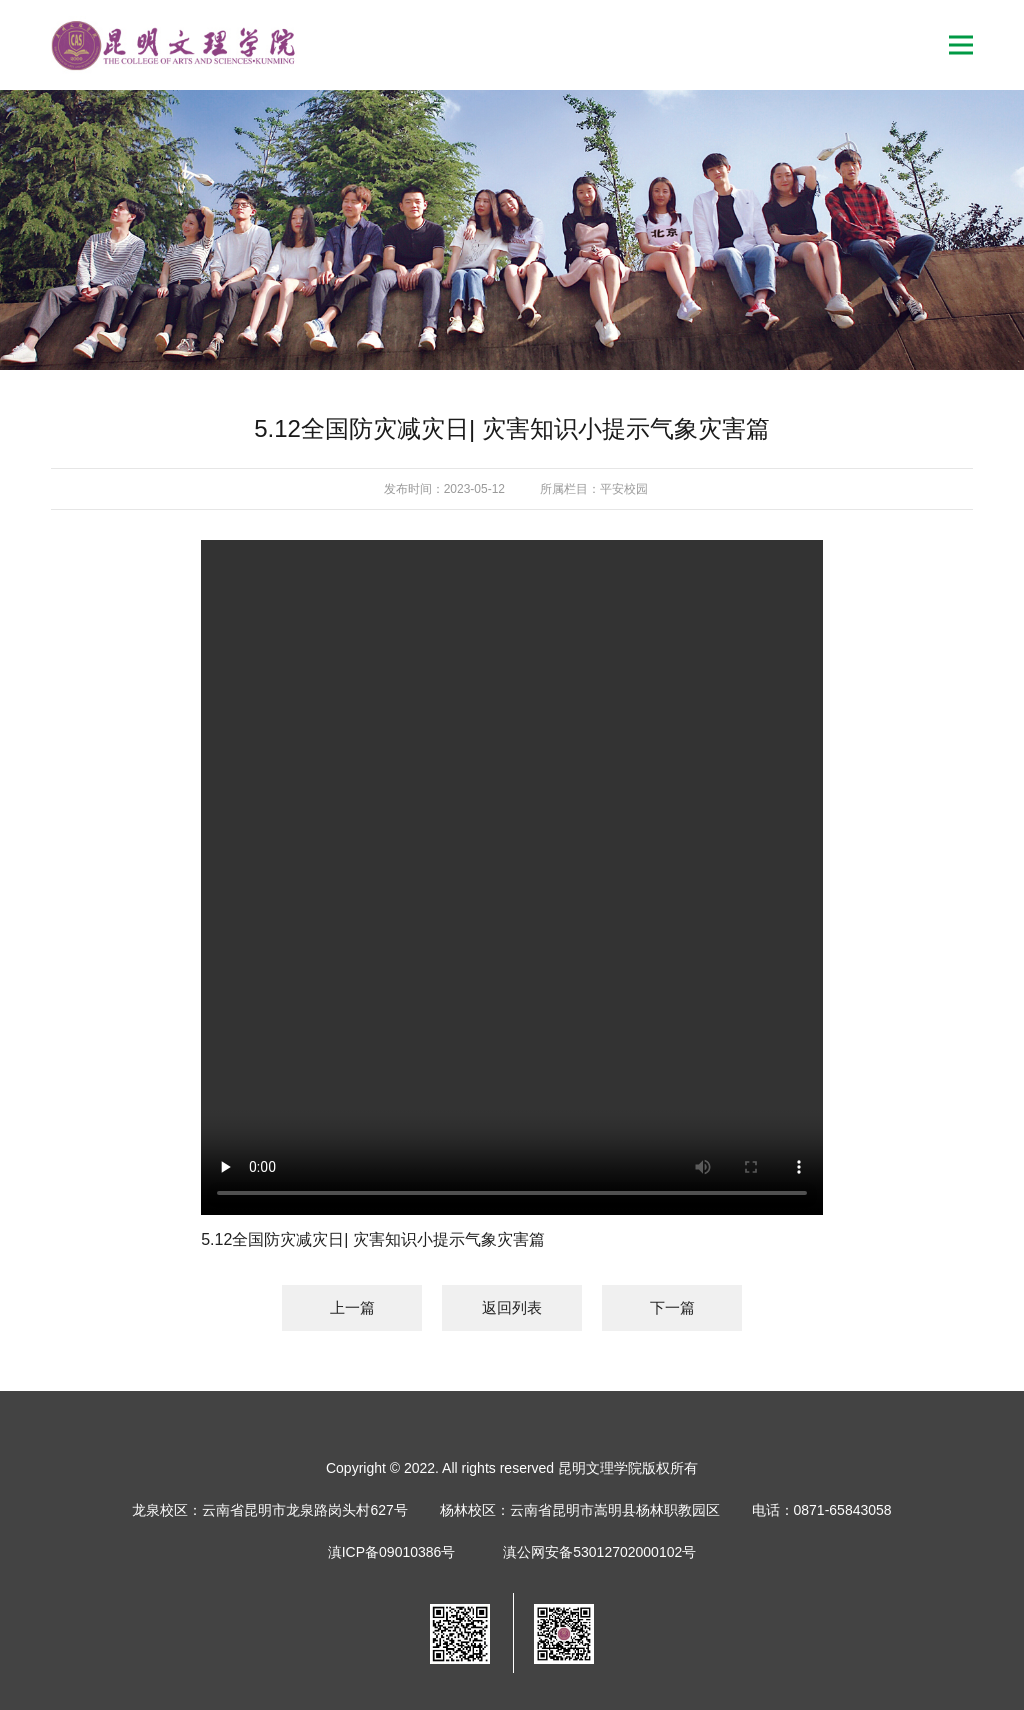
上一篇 (352, 1307)
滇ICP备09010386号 (392, 1552)
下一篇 (672, 1307)
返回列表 (512, 1307)
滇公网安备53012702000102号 (599, 1552)
